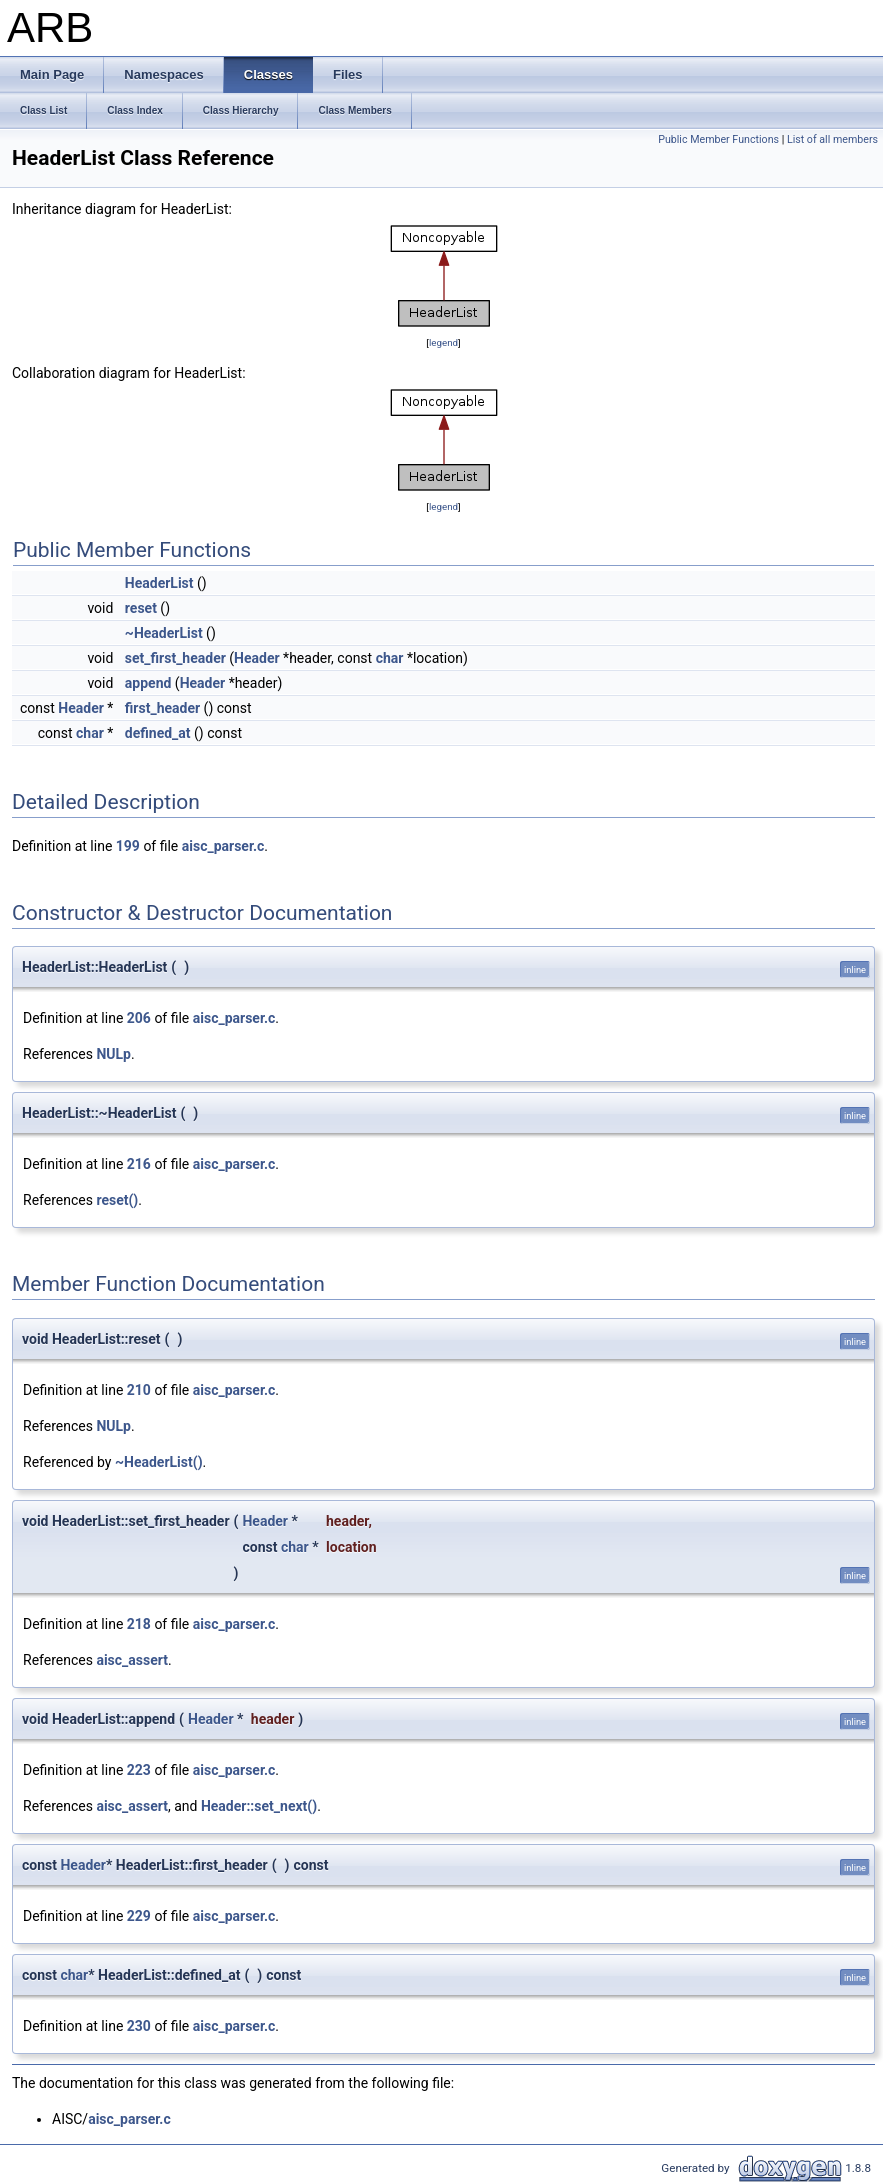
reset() (117, 1200)
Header (257, 658)
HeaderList (159, 583)
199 (128, 846)
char (390, 658)
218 (139, 1624)
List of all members (832, 139)
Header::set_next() (259, 1806)
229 (139, 1916)
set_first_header (175, 658)
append (148, 683)
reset (141, 608)
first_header (162, 708)
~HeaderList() (159, 1462)
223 (139, 1770)
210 (139, 1390)
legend (443, 342)
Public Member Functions (718, 139)
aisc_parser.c (223, 846)
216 (139, 1164)
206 (139, 1018)
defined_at (158, 733)
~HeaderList (164, 633)
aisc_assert (132, 1660)
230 (139, 2026)
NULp (113, 1054)
